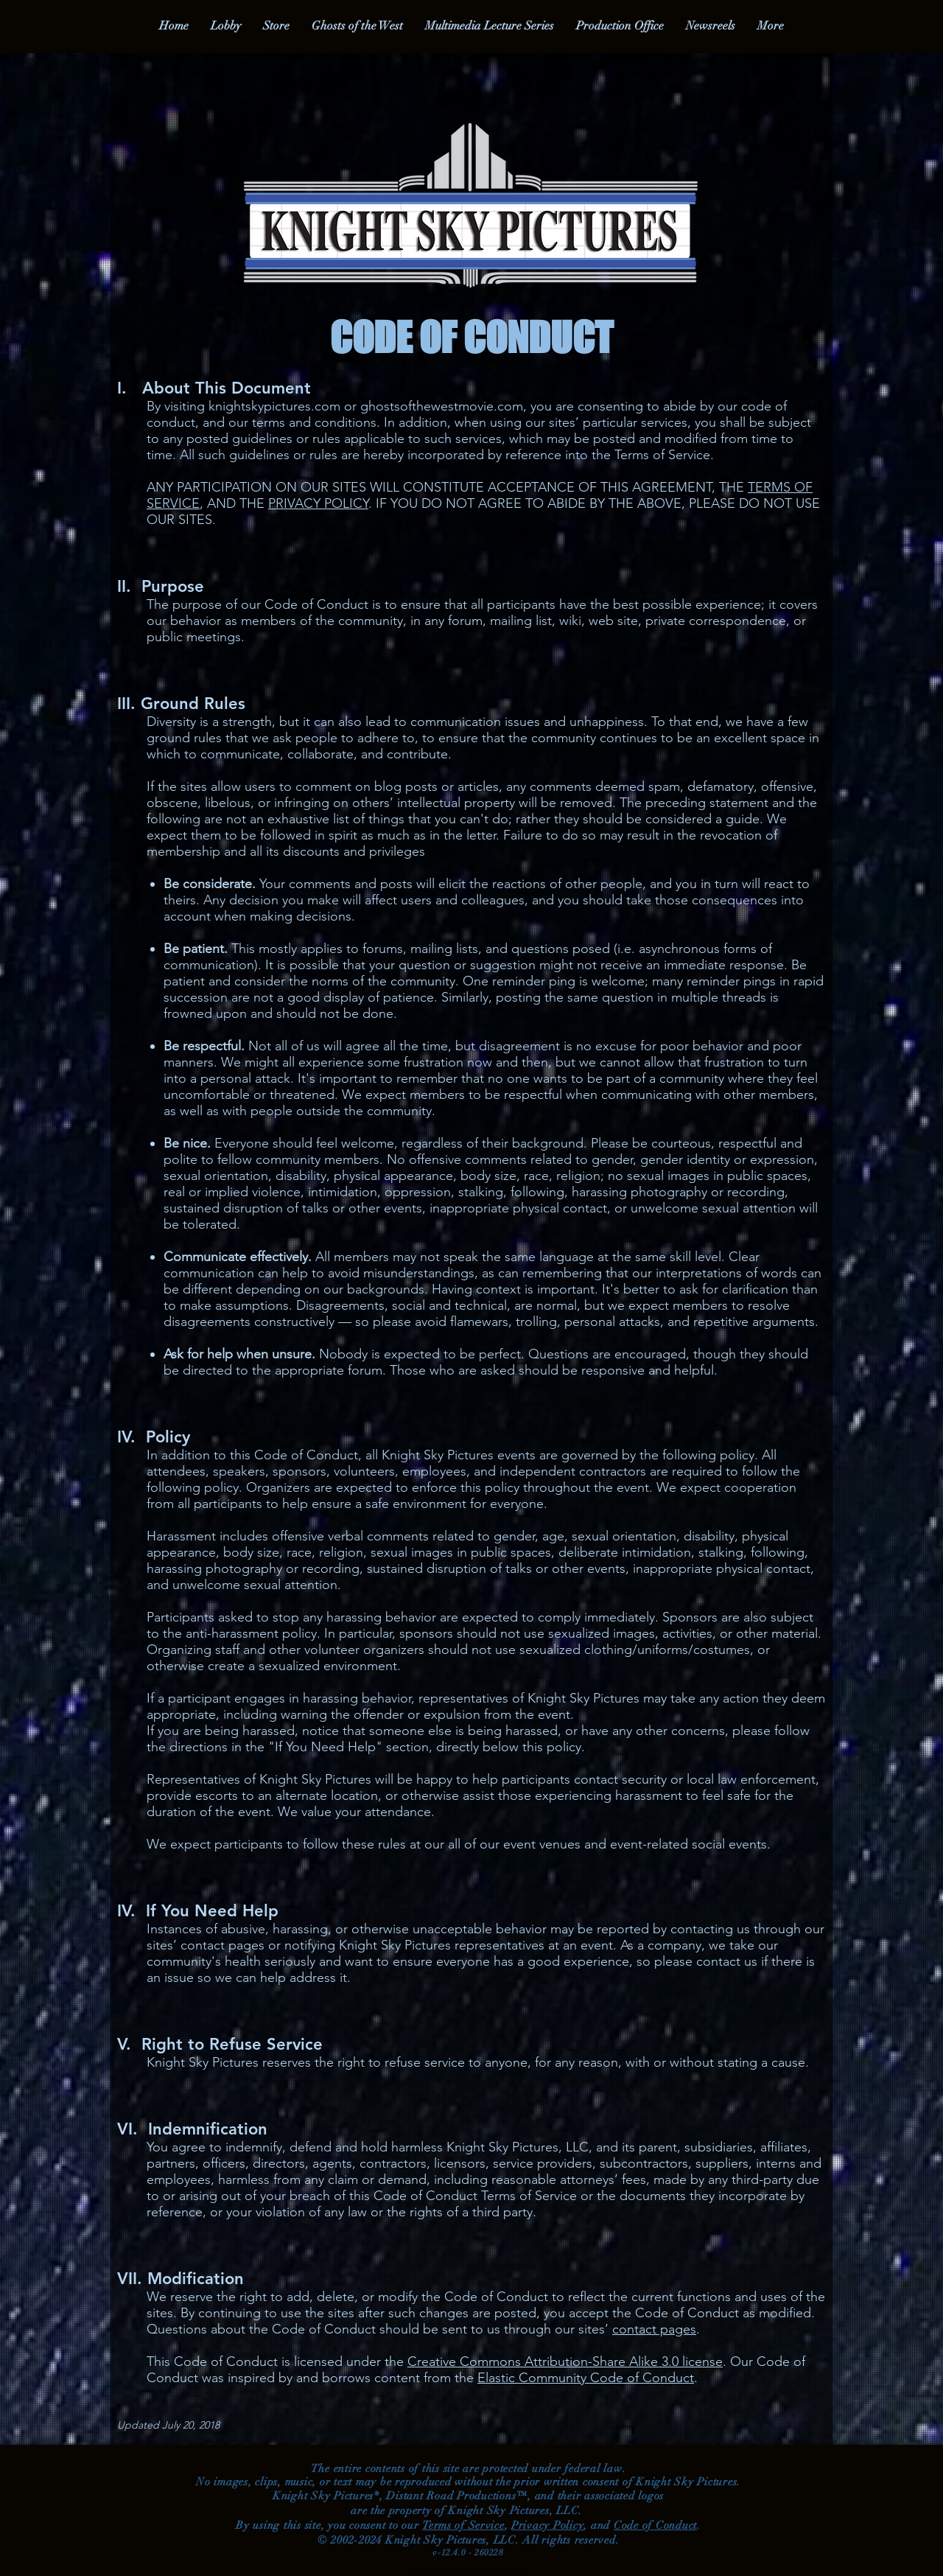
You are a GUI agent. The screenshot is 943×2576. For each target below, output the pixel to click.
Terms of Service (463, 2525)
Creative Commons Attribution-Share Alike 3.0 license (565, 2361)
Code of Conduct (655, 2525)
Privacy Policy (547, 2525)
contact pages (654, 2329)
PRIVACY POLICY (318, 503)
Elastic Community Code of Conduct (585, 2378)
